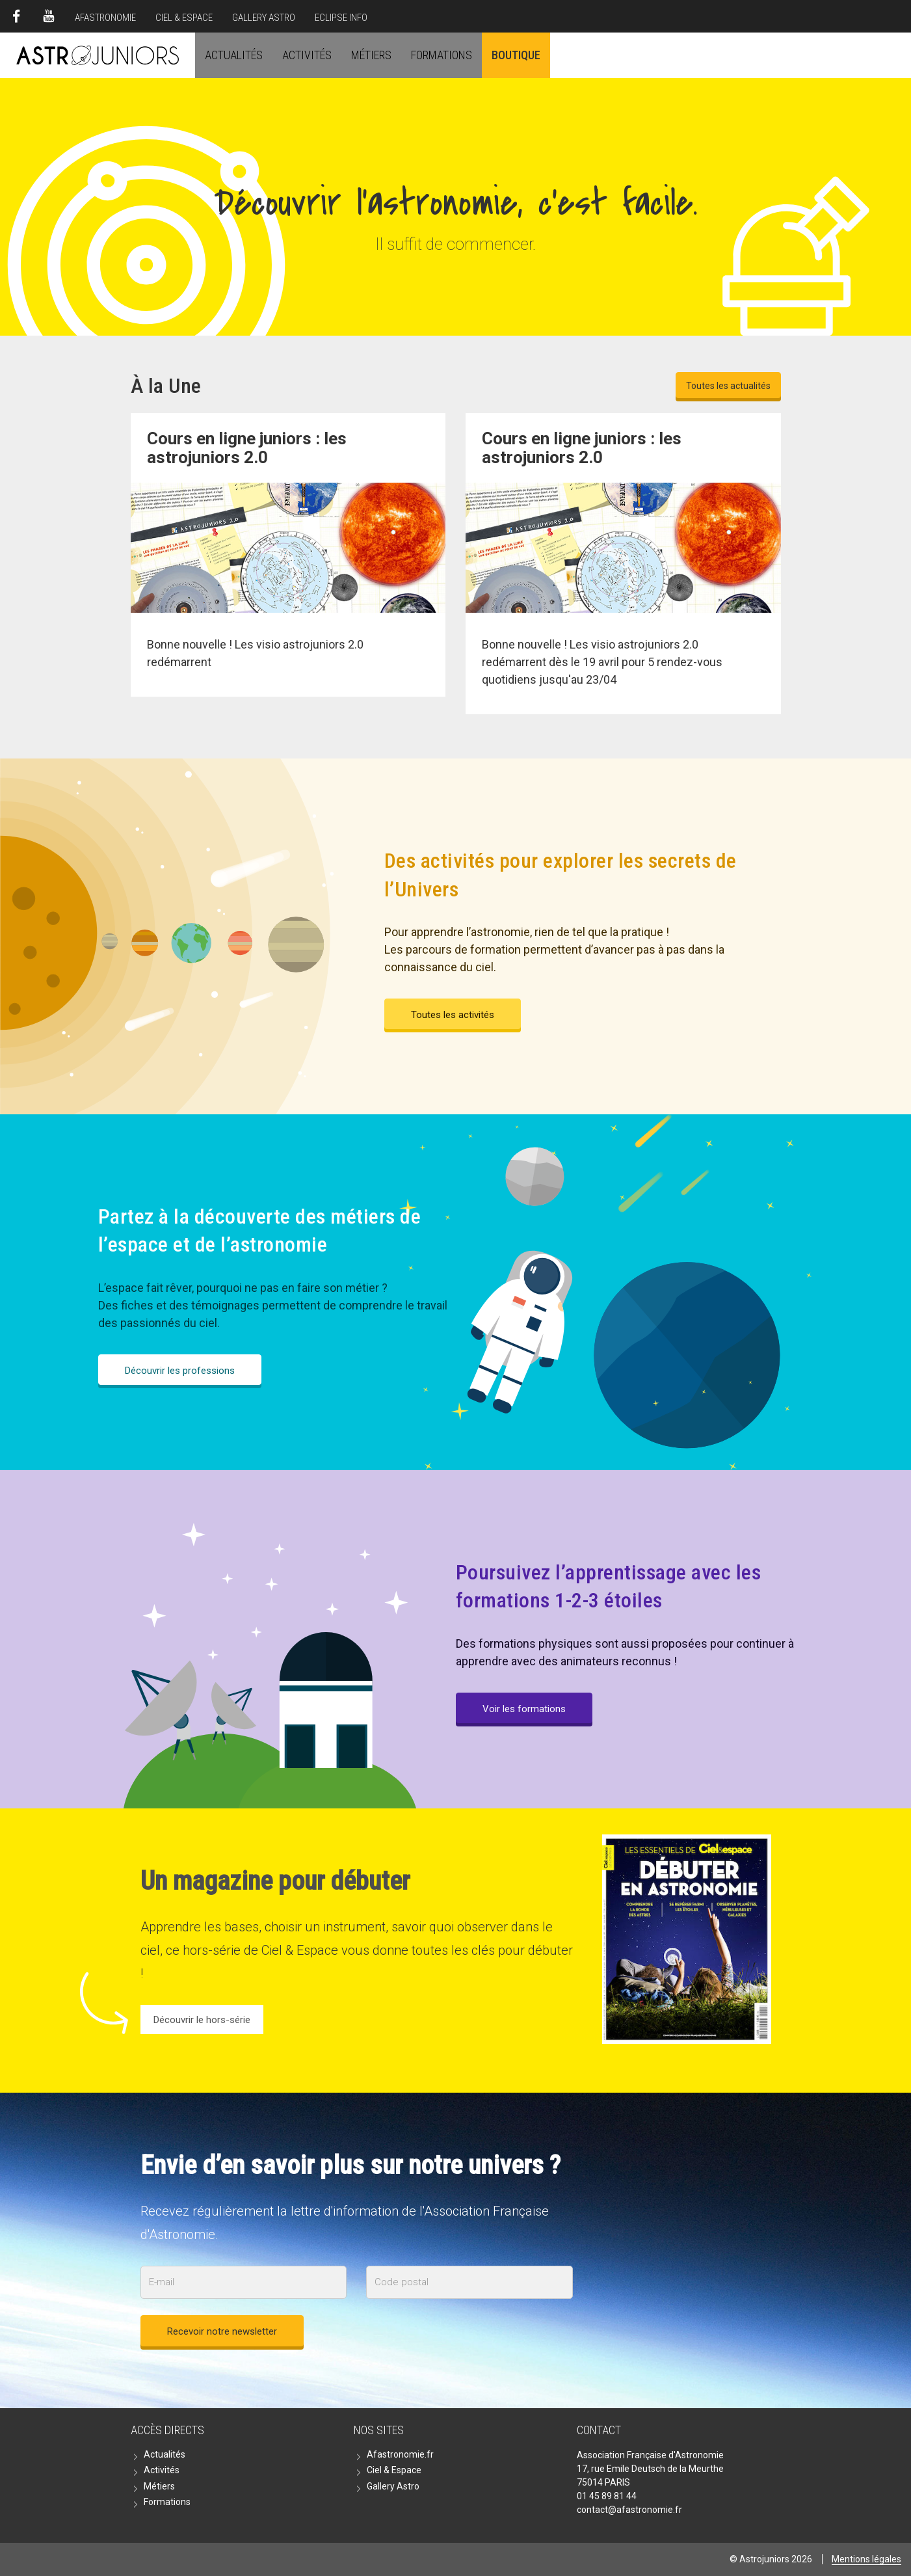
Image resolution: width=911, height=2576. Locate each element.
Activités (307, 55)
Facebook (16, 16)
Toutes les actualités (728, 386)
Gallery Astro (263, 17)
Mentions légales (866, 2559)
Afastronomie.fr (400, 2454)
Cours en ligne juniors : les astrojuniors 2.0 (581, 448)
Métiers (371, 55)
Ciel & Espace (184, 17)
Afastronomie (105, 17)
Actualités (234, 55)
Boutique (516, 55)
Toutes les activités (452, 1015)
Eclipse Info (341, 17)
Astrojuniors (97, 55)
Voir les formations (524, 1709)
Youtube (49, 16)
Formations (441, 55)
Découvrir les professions (180, 1370)
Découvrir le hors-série (201, 2020)
